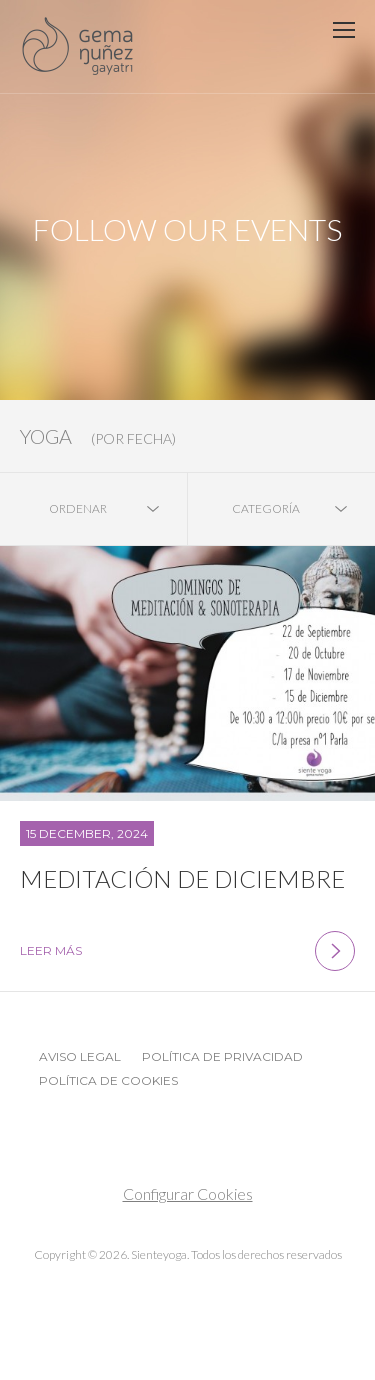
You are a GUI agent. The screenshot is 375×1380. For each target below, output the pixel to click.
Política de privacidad (222, 1056)
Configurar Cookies (188, 1193)
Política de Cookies (108, 1080)
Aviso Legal (80, 1056)
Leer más (187, 951)
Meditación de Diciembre (182, 878)
